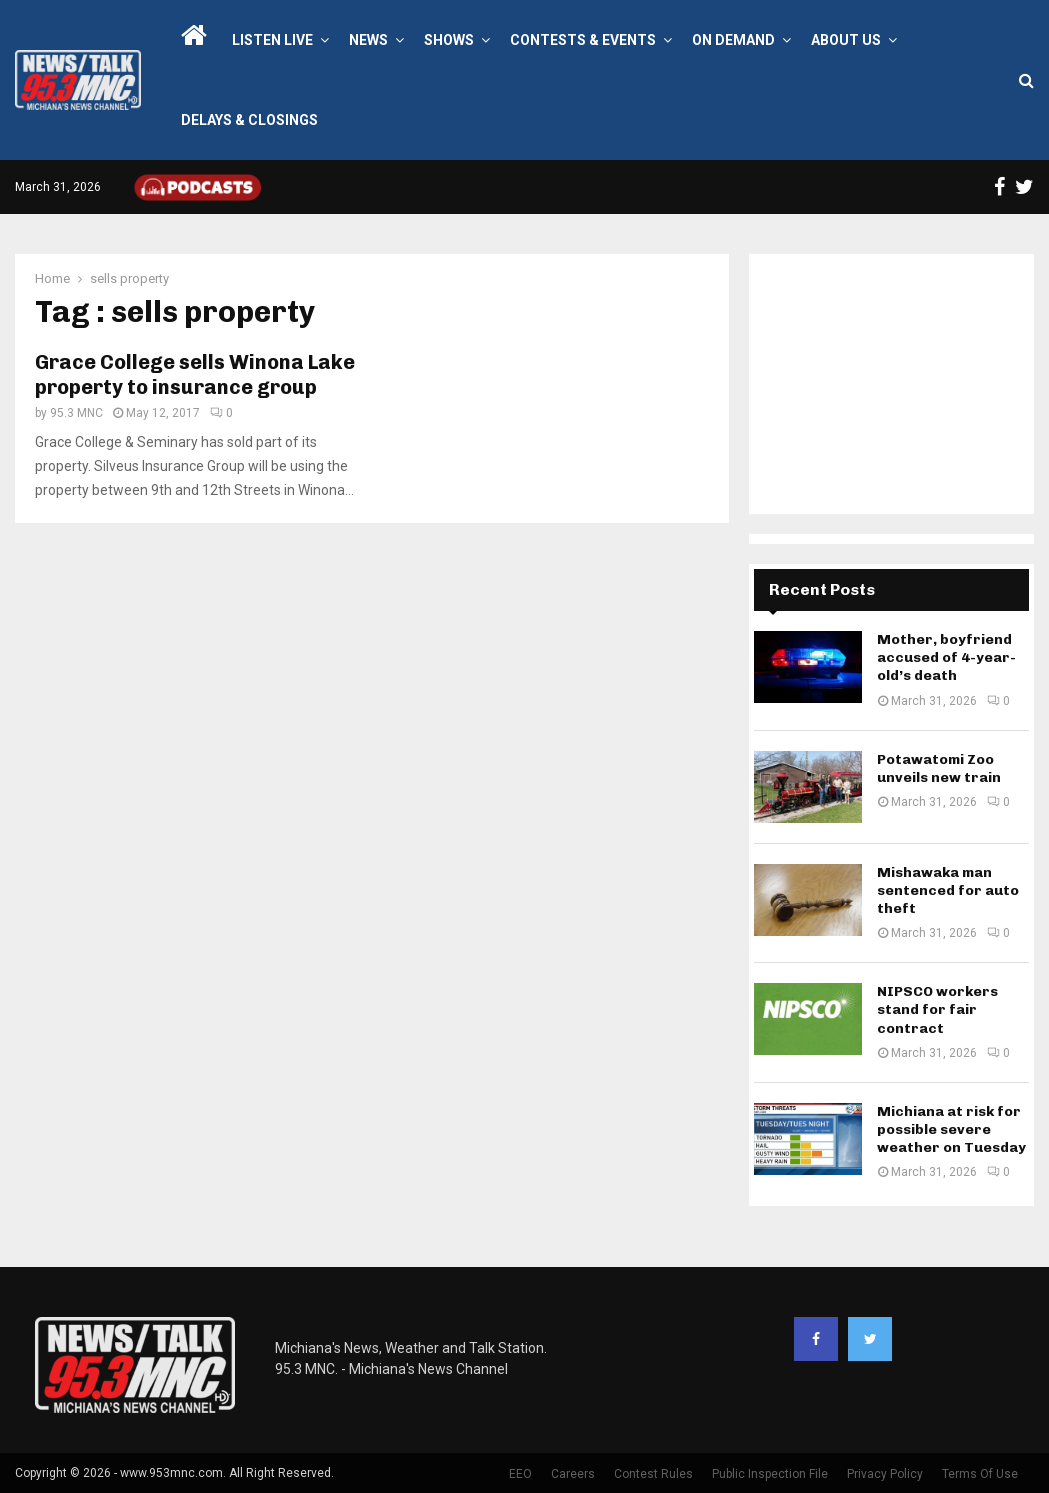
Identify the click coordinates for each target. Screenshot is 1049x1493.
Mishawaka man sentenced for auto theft (948, 890)
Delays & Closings (249, 120)
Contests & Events (583, 40)
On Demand (733, 40)
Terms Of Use (980, 1474)
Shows (449, 40)
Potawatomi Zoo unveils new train (939, 768)
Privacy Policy (885, 1474)
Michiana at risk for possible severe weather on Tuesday (951, 1129)
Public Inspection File (770, 1474)
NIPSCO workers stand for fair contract (937, 1009)
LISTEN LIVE (272, 40)
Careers (573, 1474)
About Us (846, 40)
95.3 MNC (76, 413)
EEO (520, 1474)
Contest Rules (653, 1474)
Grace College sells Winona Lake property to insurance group (195, 374)
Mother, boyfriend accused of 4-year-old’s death (946, 657)
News (368, 40)
